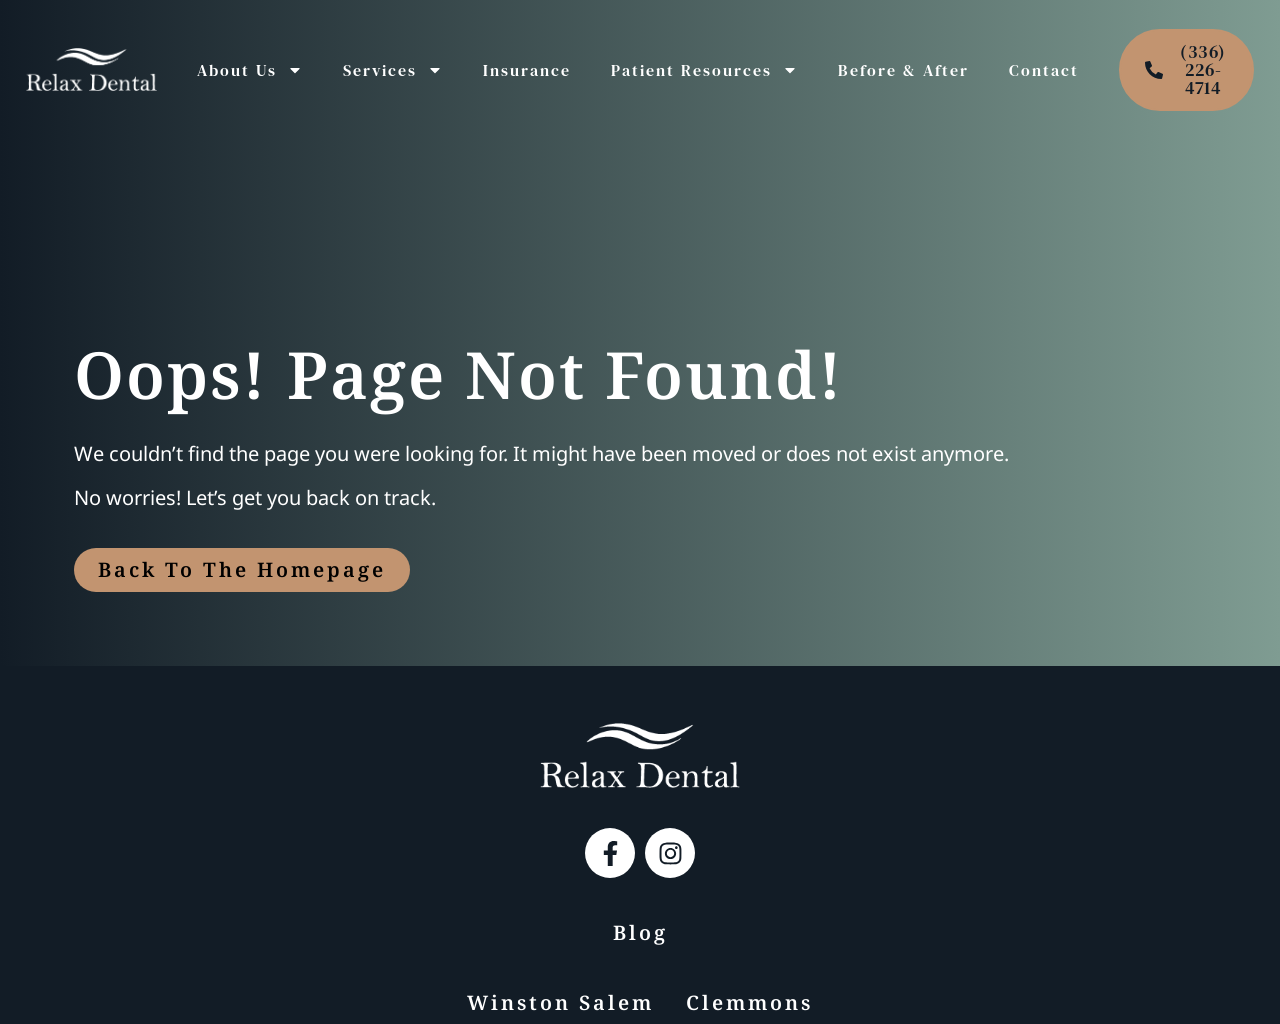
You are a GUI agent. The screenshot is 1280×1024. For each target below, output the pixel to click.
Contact (1044, 70)
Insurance (527, 70)
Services (393, 70)
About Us (250, 70)
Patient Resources (704, 70)
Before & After (903, 70)
